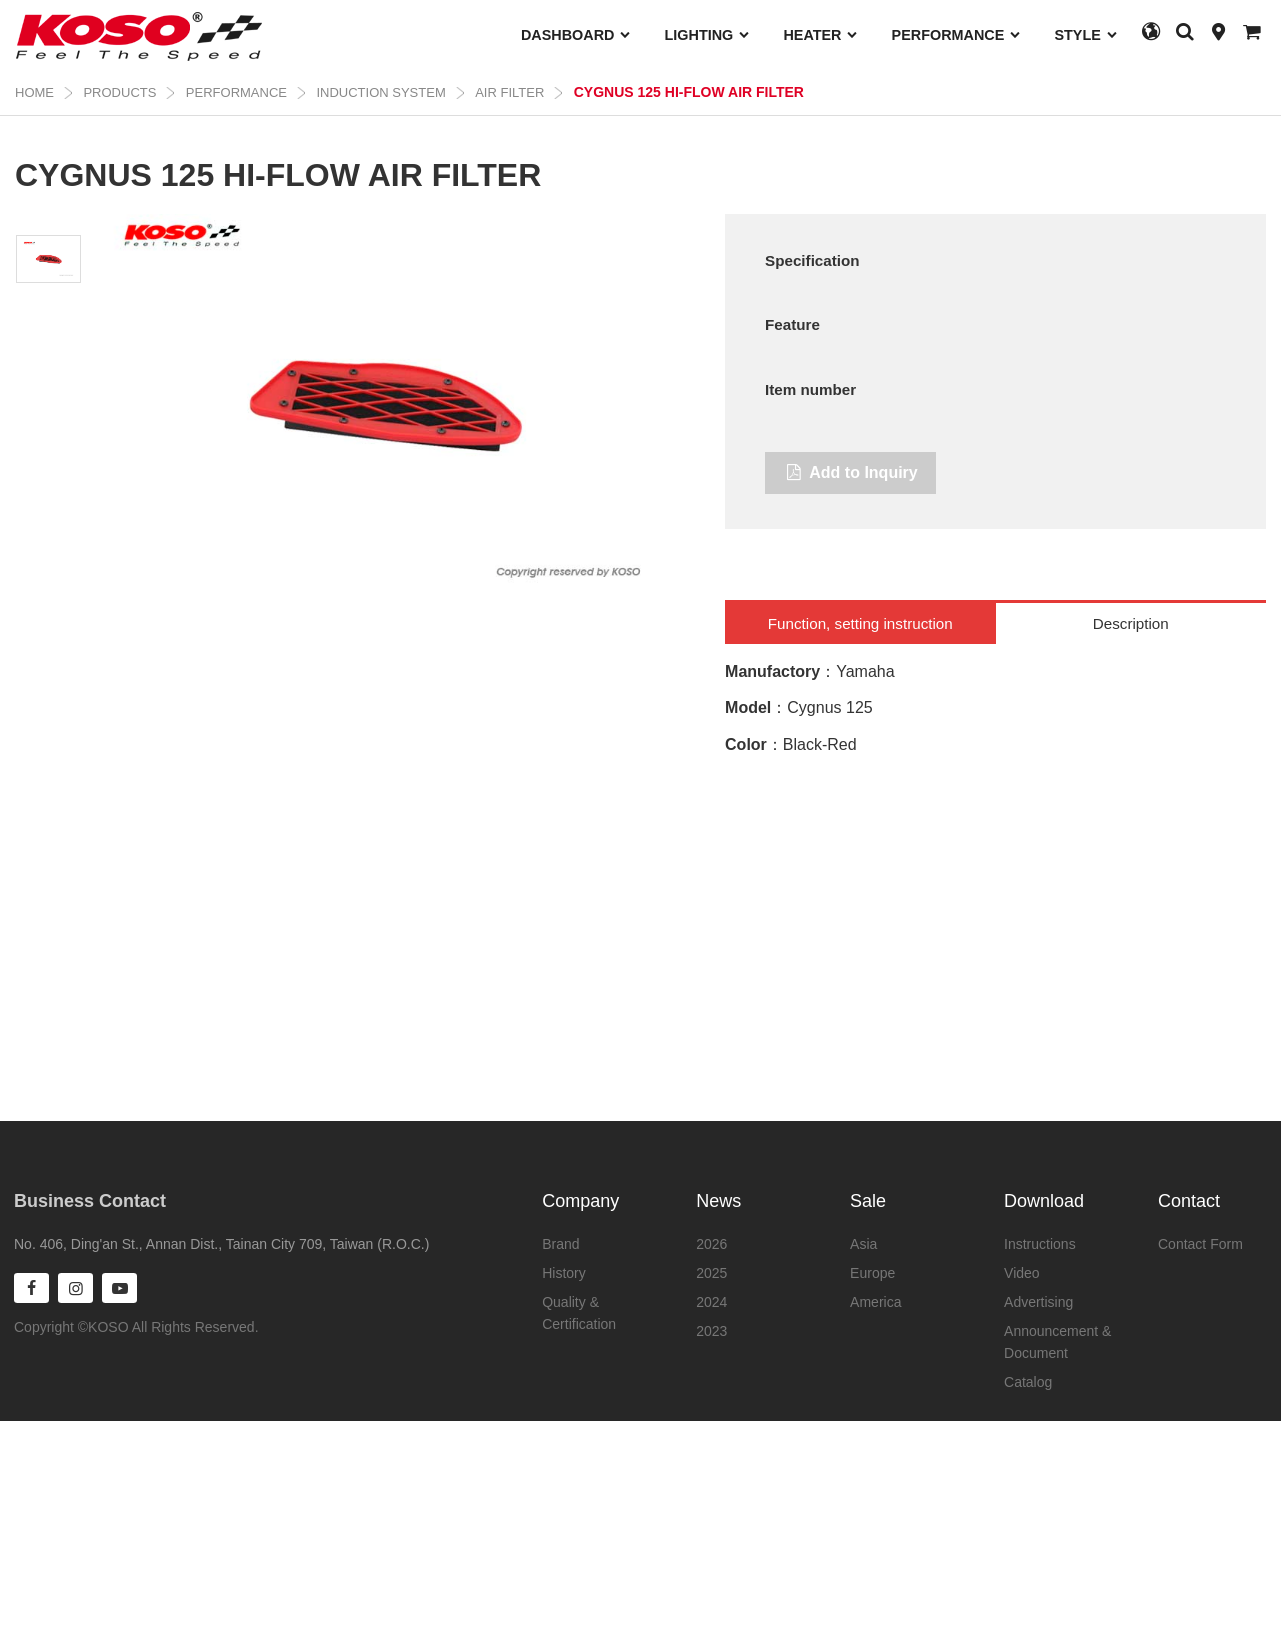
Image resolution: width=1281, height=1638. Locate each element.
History (564, 1273)
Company (580, 1201)
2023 (711, 1331)
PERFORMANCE (957, 35)
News (718, 1201)
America (875, 1302)
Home (34, 92)
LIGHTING (708, 35)
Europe (872, 1273)
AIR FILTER (509, 92)
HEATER (821, 35)
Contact (1189, 1201)
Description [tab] (1131, 812)
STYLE (1086, 35)
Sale (868, 1201)
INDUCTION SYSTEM (380, 92)
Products (119, 92)
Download (1044, 1201)
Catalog (1028, 1382)
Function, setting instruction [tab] (860, 812)
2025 (711, 1273)
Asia (863, 1244)
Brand (560, 1244)
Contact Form (1200, 1244)
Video (1022, 1273)
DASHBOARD (576, 35)
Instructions (1040, 1244)
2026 (711, 1244)
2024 (711, 1302)
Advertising (1038, 1302)
